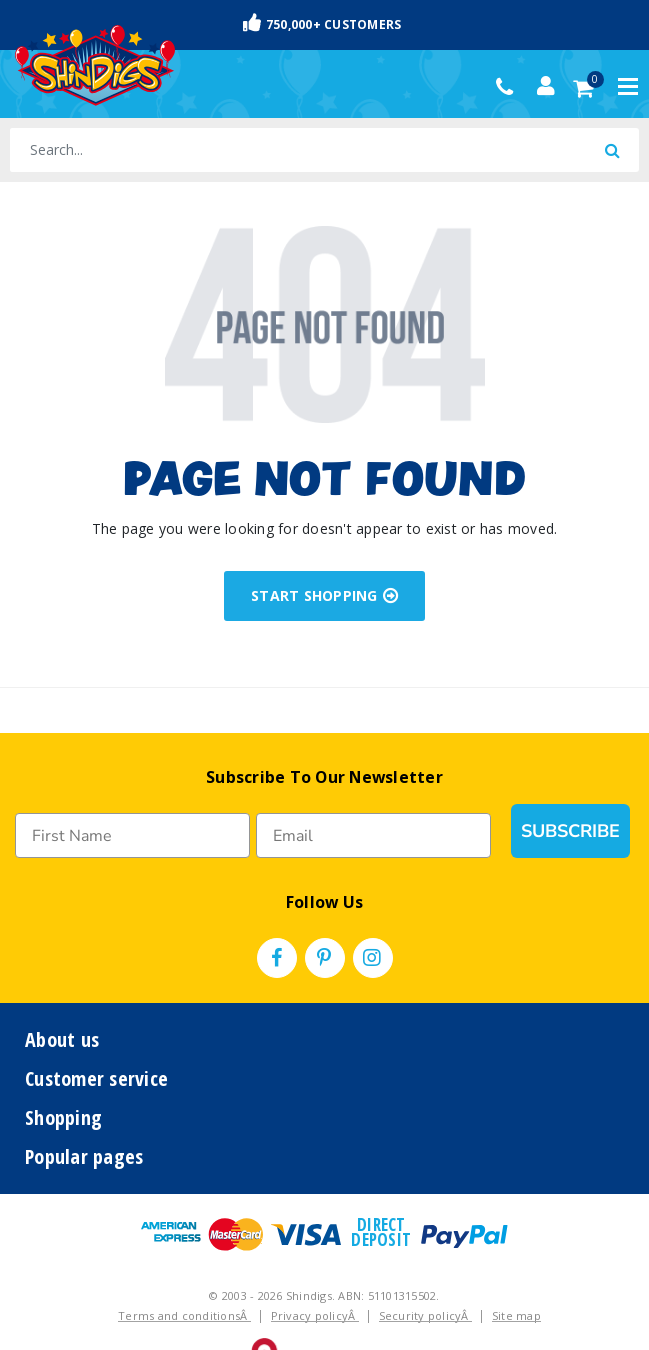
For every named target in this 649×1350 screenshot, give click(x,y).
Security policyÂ (425, 1315)
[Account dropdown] (546, 86)
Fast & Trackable (325, 23)
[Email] (373, 835)
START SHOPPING (324, 595)
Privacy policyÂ (315, 1315)
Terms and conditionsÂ (184, 1315)
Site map (516, 1315)
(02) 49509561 (509, 87)
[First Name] (132, 835)
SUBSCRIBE (570, 831)
